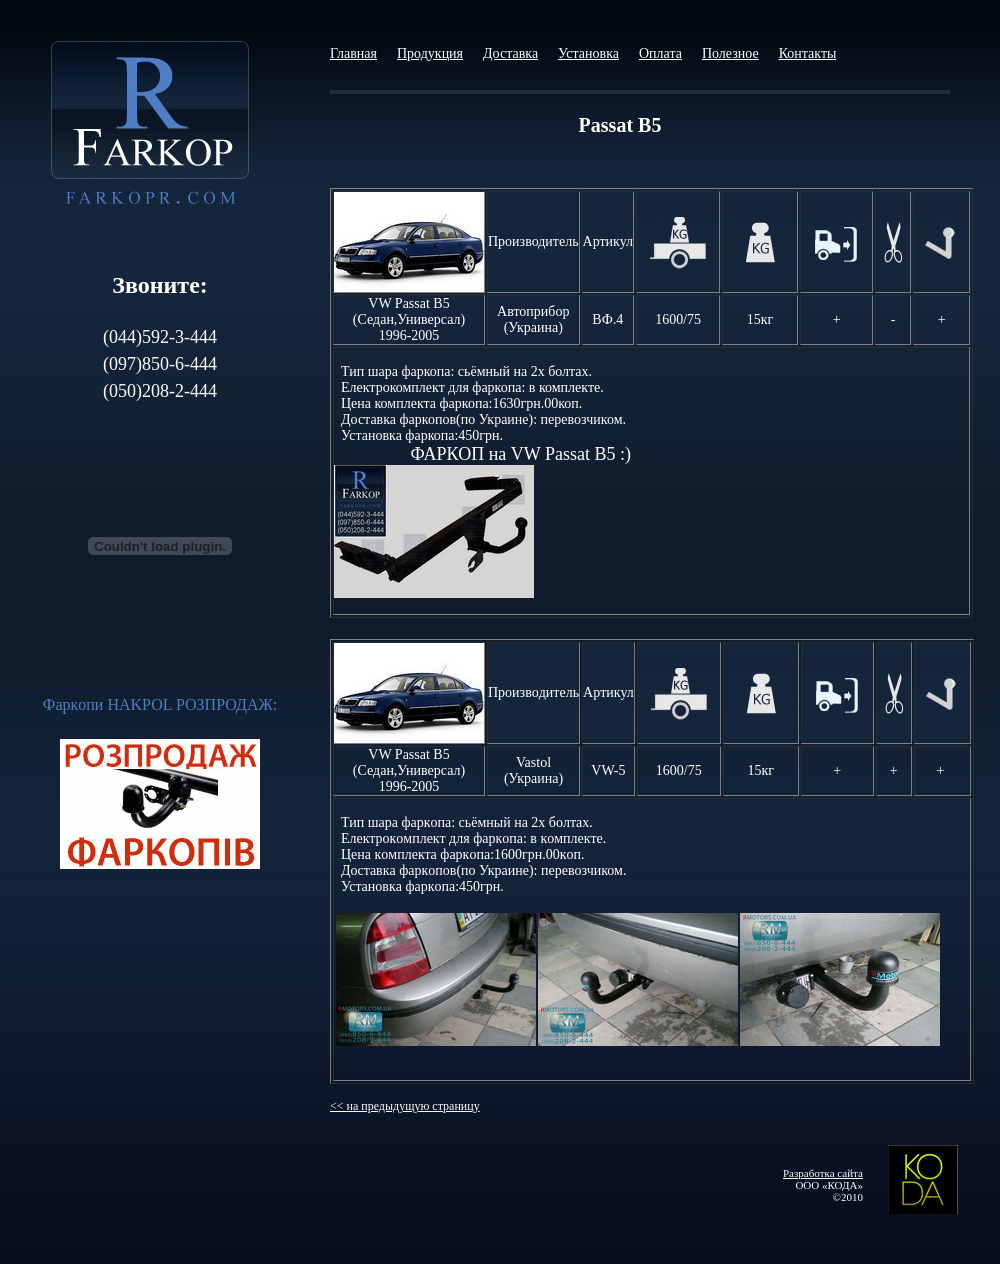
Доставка (510, 53)
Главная (353, 53)
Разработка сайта (823, 1173)
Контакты (808, 53)
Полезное (730, 53)
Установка (588, 53)
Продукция (430, 53)
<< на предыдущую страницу (405, 1106)
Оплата (660, 53)
